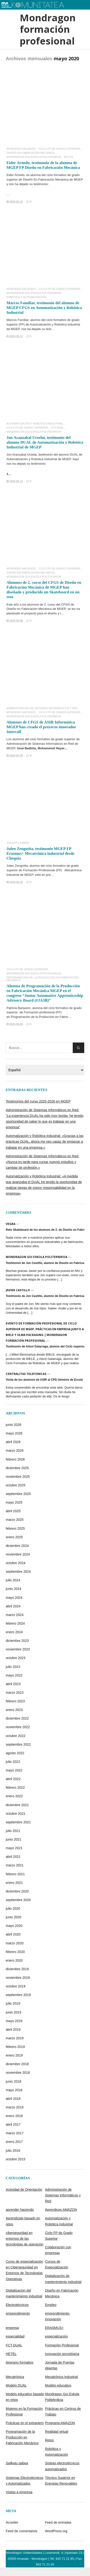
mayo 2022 (14, 1770)
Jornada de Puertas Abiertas (59, 2365)
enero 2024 (14, 1632)
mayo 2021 (14, 1848)
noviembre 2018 (18, 2072)
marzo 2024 (15, 1615)
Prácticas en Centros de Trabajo (63, 2411)
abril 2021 (13, 1857)
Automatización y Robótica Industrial (34, 423)
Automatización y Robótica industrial (55, 324)
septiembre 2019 (18, 1995)
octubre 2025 (15, 1485)
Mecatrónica (15, 2377)
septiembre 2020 (18, 1900)
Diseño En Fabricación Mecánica (46, 179)
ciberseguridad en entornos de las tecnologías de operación (24, 2238)
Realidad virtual (56, 2431)
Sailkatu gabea (17, 843)
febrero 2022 (15, 1787)
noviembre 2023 (18, 1649)
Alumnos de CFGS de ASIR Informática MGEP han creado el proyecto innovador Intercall (41, 727)
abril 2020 (13, 1934)
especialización (56, 2336)
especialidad (15, 2336)
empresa (12, 2328)
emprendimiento (18, 2313)
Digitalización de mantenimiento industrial (63, 2279)
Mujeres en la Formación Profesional (24, 2411)
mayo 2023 (14, 1675)
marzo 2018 (15, 2107)
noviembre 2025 (18, 1476)
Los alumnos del (18, 739)
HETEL (11, 2354)
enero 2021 (14, 1883)
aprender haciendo (21, 149)
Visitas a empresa (19, 2492)
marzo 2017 (15, 2133)
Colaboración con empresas (58, 2250)
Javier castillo (18, 1290)
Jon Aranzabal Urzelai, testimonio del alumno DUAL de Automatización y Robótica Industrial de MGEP (44, 442)
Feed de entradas (58, 2522)
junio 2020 (13, 1917)
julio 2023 (13, 1667)
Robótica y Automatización (26, 297)
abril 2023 (13, 1684)
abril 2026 (13, 1442)
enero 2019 (14, 2055)
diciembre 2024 (17, 1546)
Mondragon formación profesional (45, 29)
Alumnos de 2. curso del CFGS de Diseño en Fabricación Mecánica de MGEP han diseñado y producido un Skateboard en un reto (43, 589)
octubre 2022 (15, 1736)
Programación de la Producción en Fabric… (41, 1017)
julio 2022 (13, 1762)
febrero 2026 (15, 1459)
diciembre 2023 (17, 1641)
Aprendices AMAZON (61, 2210)
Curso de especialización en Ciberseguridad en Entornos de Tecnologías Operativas (24, 2270)
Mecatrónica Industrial (61, 2377)
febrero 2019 (15, 2047)
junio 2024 (13, 1589)
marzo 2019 (15, 2038)
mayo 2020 (14, 1926)
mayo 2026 (14, 1433)
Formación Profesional (62, 2345)
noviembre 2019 (18, 1978)
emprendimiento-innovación (57, 2316)
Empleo (50, 2305)
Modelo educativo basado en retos (25, 2397)
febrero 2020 (15, 1952)
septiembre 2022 (18, 1744)
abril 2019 (13, 2029)
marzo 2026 (15, 1450)
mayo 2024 (14, 1598)
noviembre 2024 (18, 1554)
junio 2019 (13, 2012)
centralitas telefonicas (26, 1374)
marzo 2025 (15, 1520)
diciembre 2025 (17, 1468)
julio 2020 (13, 1908)
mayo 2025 (14, 1502)
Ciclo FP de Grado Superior (59, 149)
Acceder (12, 2522)
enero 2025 (14, 1537)
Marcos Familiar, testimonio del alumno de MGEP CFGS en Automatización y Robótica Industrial (44, 308)
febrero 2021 (15, 1874)
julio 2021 (13, 1831)
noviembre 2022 (18, 1727)
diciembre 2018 (17, 2064)
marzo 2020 (15, 1943)
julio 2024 (13, 1580)
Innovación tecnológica (62, 2354)
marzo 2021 (15, 1865)
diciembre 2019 (17, 1969)
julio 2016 (13, 2150)
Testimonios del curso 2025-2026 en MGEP (38, 1101)
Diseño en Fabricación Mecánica (30, 153)
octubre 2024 (15, 1563)
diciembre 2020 (17, 1891)
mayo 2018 (14, 2090)
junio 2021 (13, 1839)
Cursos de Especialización (56, 2264)
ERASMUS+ (54, 2328)
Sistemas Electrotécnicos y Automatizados (24, 2480)
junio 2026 (13, 1425)
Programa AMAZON (60, 2423)
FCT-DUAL (57, 427)
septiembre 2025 (18, 1494)
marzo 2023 (15, 1692)
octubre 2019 (15, 1986)
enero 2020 (14, 1960)
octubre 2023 (15, 1658)
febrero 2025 (15, 1528)
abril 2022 (13, 1779)
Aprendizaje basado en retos (23, 2221)
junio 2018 (13, 2081)
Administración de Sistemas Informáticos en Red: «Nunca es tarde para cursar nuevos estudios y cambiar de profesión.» (42, 1161)
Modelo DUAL (16, 2385)
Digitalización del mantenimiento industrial (24, 2293)
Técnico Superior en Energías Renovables (61, 2480)
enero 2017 (14, 2142)
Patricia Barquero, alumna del (27, 1008)
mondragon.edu (15, 12)
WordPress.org (56, 2531)
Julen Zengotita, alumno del (25, 865)
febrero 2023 (15, 1701)
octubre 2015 (15, 2159)
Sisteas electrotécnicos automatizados (62, 2466)
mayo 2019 (14, 2021)
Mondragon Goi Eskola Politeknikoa (33, 157)
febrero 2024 (15, 1623)
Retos (68, 157)
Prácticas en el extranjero (25, 2423)
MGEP (78, 179)
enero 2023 (14, 1710)
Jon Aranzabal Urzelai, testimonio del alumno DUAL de (44, 454)
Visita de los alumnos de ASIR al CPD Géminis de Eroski (44, 1379)
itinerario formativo (19, 2362)
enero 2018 (14, 2116)
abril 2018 (13, 2099)
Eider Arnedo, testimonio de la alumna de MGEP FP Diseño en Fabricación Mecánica (43, 165)
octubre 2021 (15, 1813)
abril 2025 (13, 1511)
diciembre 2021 (17, 1805)
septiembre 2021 (18, 1822)
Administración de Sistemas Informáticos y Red (42, 708)
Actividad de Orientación (24, 2189)
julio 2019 (13, 2003)
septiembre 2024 (18, 1571)
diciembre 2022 (17, 1718)
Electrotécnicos (17, 2305)
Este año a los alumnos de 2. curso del (33, 604)
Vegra (10, 1224)
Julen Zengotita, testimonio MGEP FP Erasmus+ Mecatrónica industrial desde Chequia (40, 853)
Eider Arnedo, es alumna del (26, 175)
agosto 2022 (15, 1753)
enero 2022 (14, 1796)
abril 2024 (13, 1606)
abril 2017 (13, 2124)
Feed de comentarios (21, 2531)
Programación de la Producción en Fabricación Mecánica (42, 979)
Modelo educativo (58, 2385)
